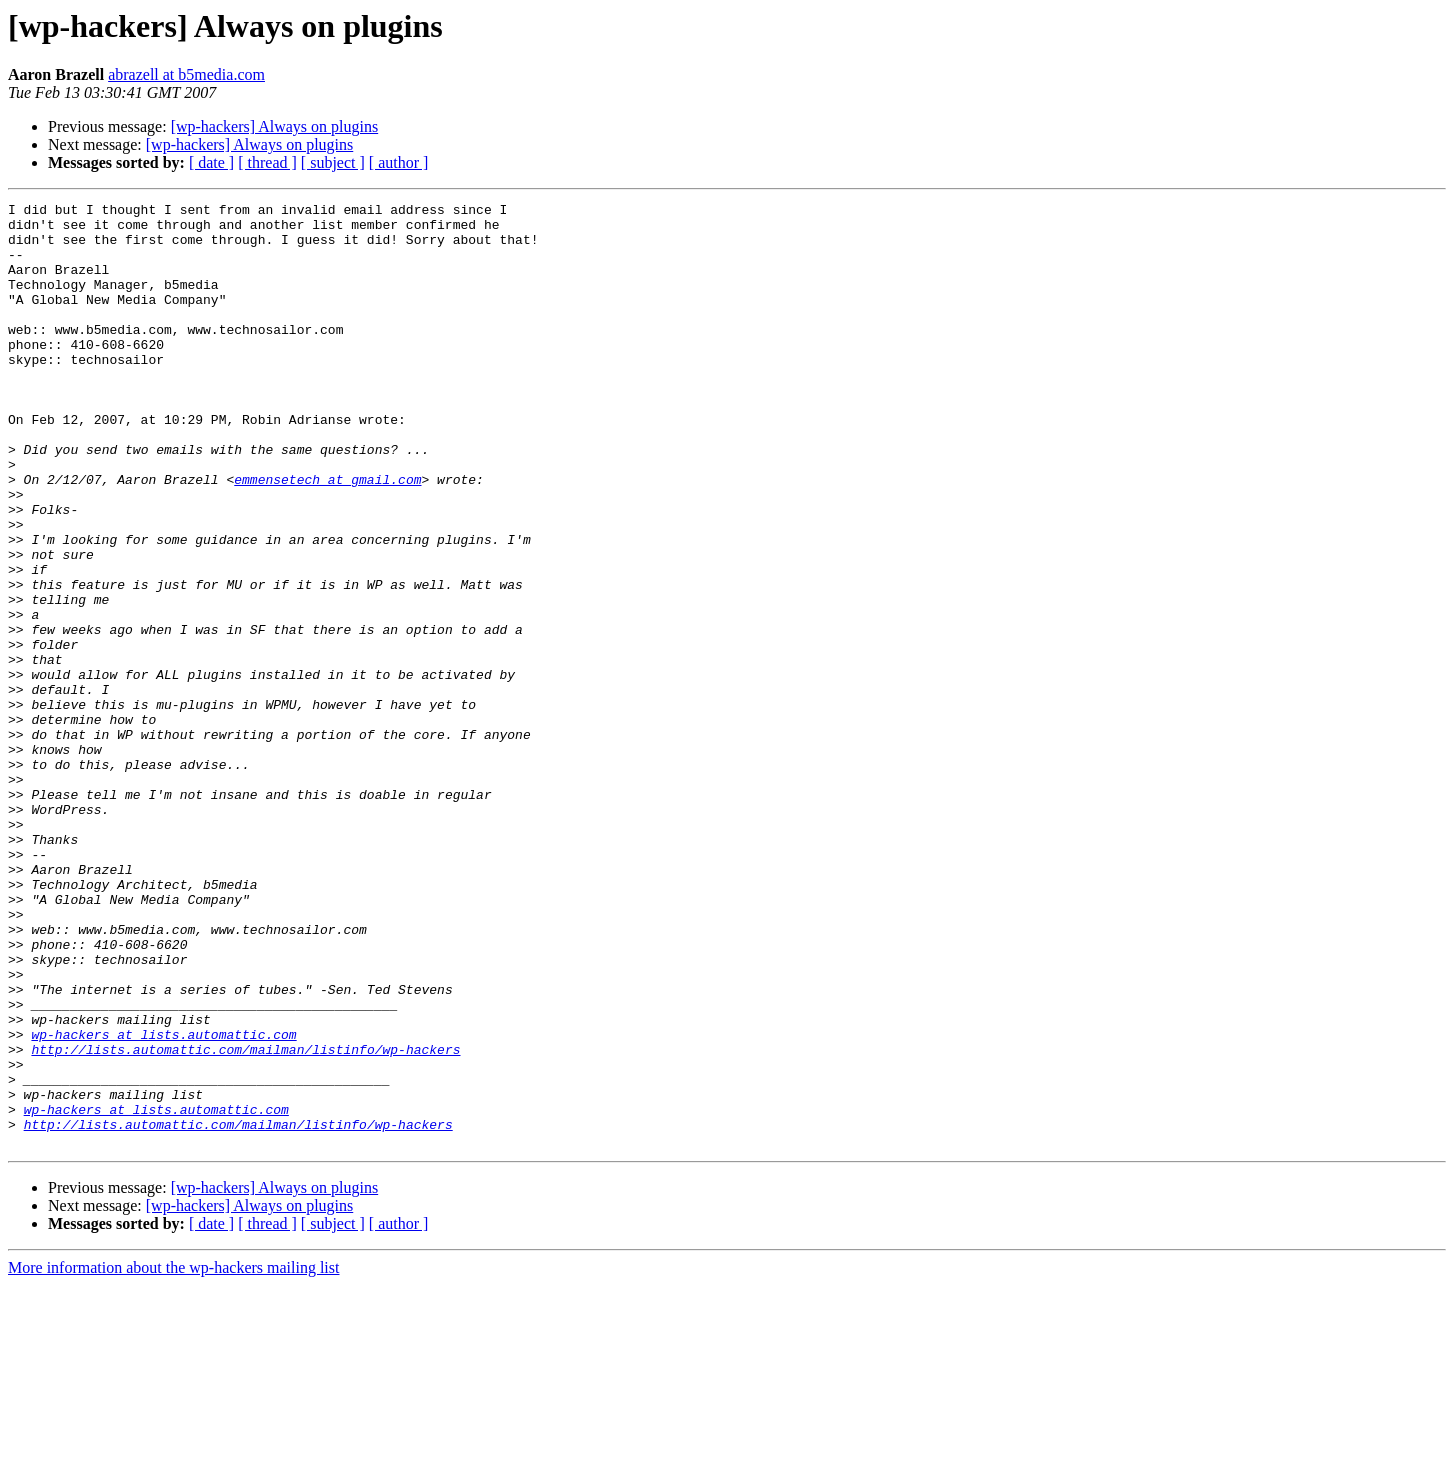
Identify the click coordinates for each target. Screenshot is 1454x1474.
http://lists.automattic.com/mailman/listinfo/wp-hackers (245, 1220)
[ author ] (399, 162)
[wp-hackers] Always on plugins (275, 126)
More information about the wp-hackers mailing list (173, 1456)
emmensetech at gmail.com (327, 536)
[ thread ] (267, 162)
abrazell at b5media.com (186, 74)
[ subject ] (333, 162)
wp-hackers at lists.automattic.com (163, 1202)
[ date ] (211, 162)
